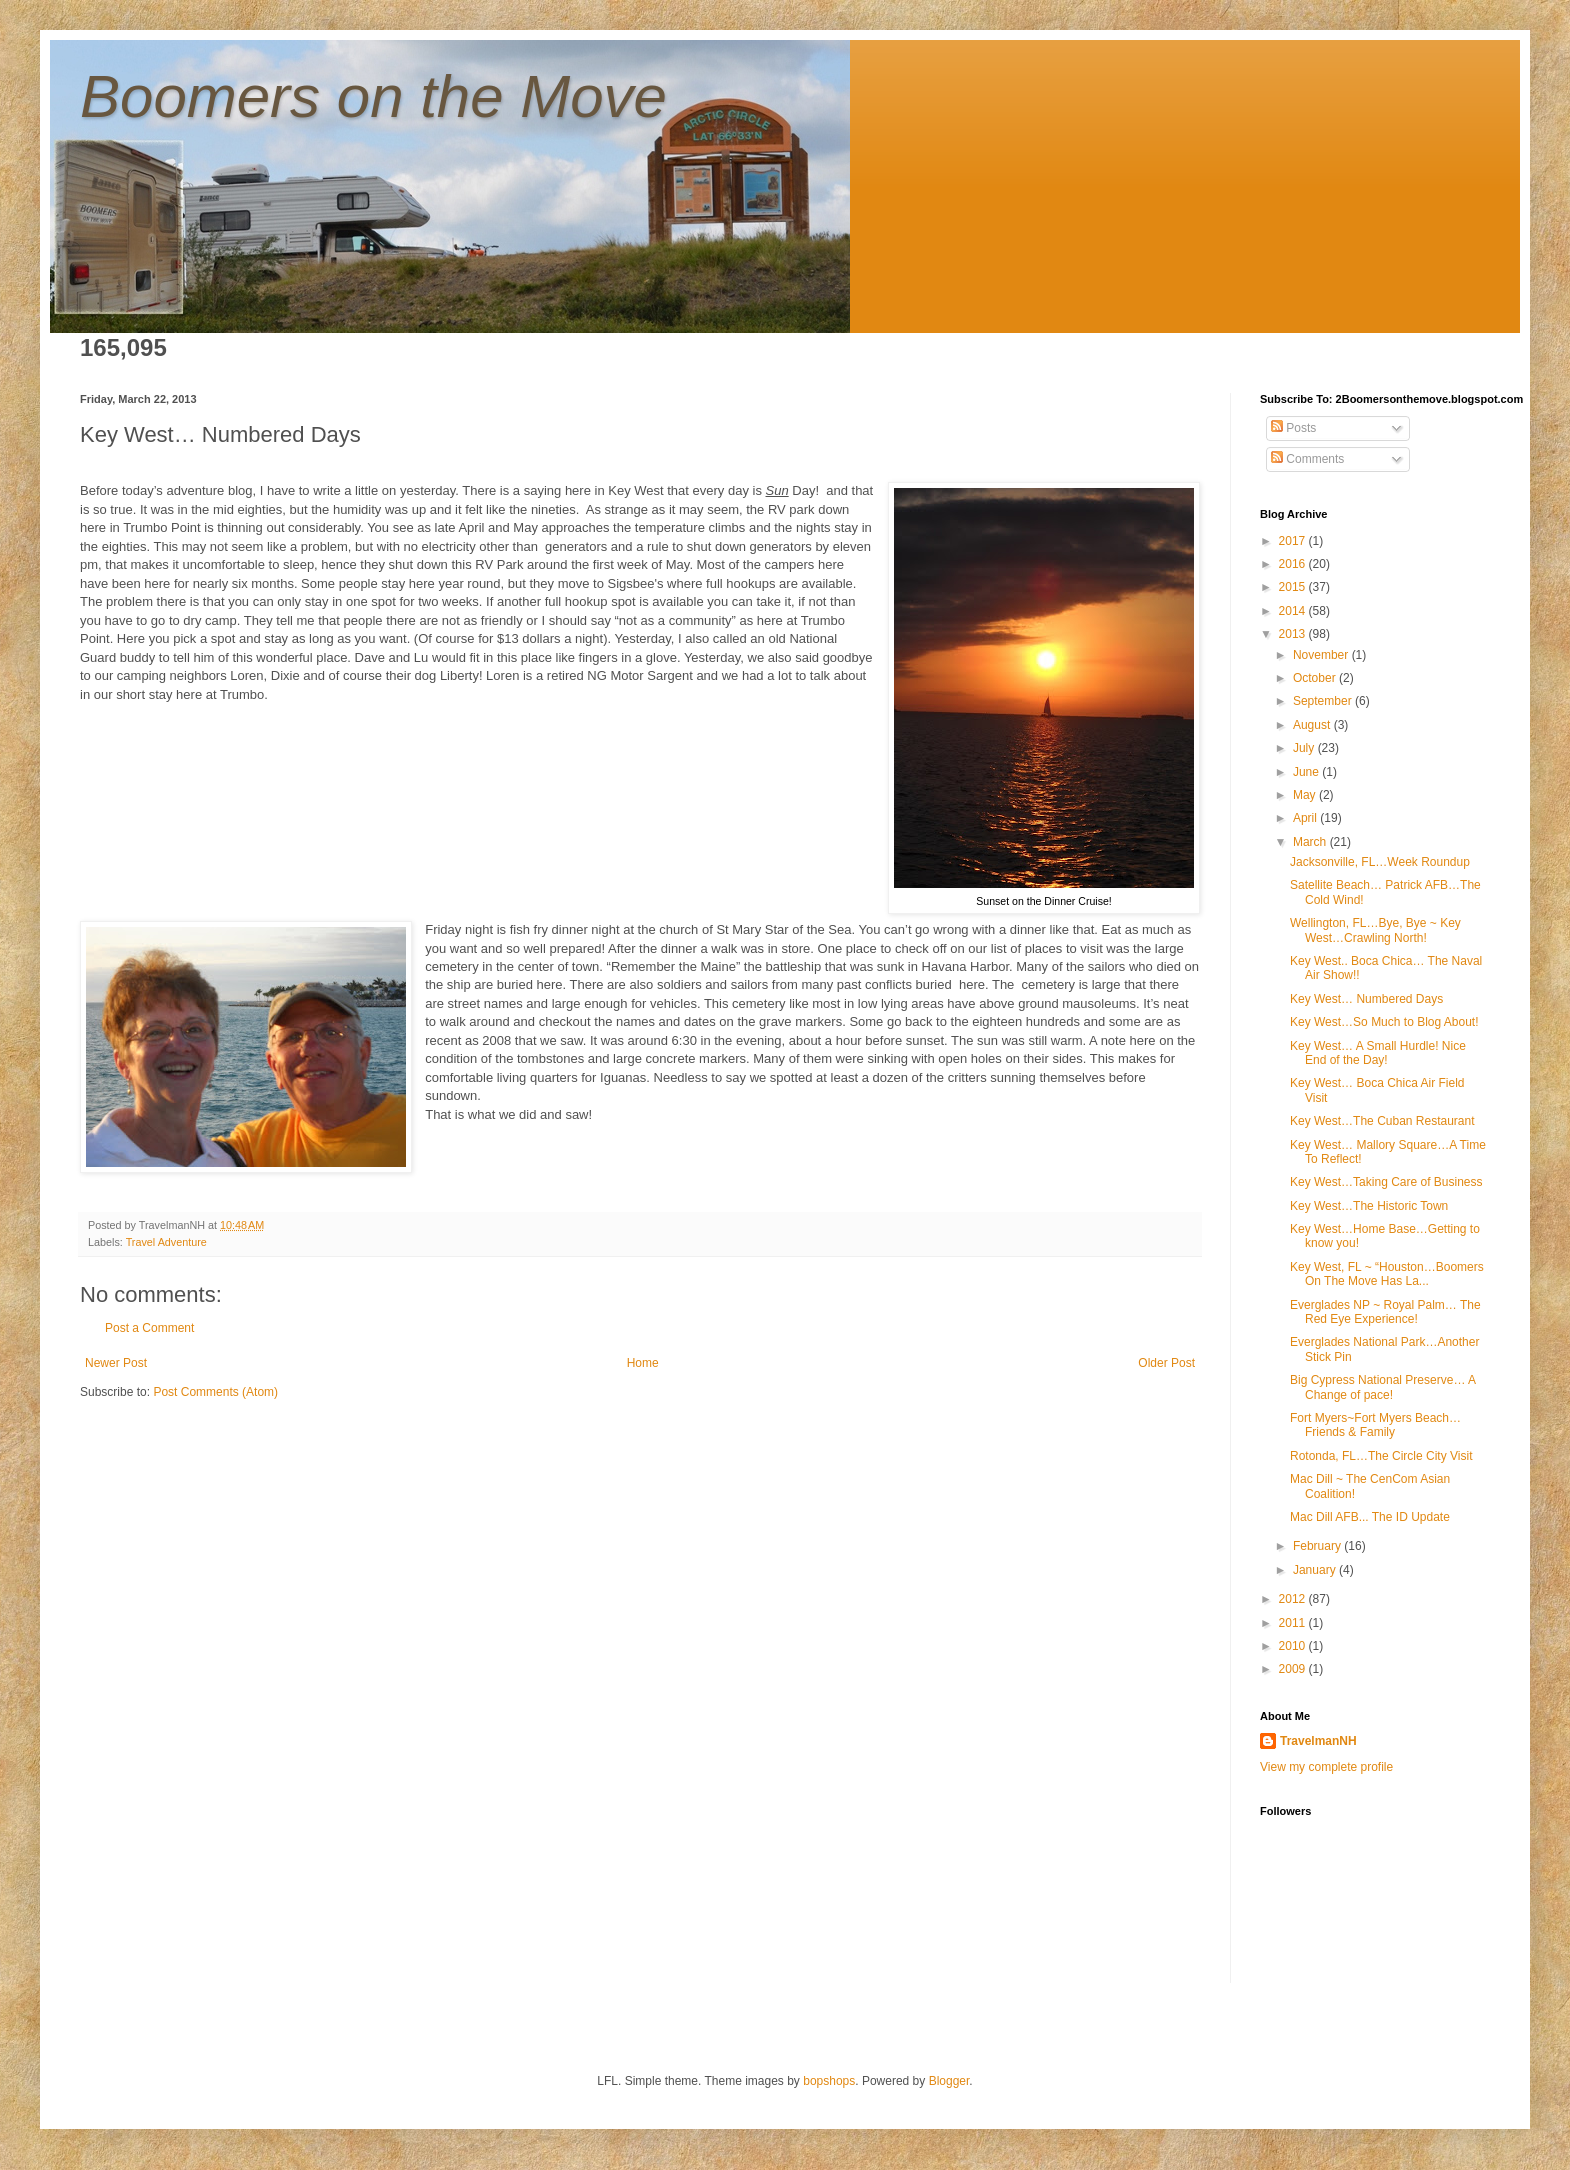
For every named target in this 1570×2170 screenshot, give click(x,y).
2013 (1294, 634)
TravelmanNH (1318, 1741)
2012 (1294, 1599)
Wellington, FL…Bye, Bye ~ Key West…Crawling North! (1375, 930)
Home (643, 1363)
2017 (1294, 541)
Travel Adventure (166, 1242)
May (1306, 795)
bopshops (829, 2081)
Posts (1293, 428)
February (1318, 1546)
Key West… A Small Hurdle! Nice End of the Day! (1378, 1053)
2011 (1294, 1623)
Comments (1307, 459)
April (1306, 818)
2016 (1294, 564)
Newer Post (116, 1363)
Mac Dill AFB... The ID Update (1370, 1517)
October (1316, 678)
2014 (1294, 611)
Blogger (949, 2081)
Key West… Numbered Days (1366, 999)
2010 (1294, 1646)
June (1307, 772)
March (1311, 842)
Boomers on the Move (373, 96)
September (1324, 701)
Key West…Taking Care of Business (1386, 1182)
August (1313, 725)
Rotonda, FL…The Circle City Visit (1381, 1456)
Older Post (1166, 1363)
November (1322, 655)
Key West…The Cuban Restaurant (1382, 1121)
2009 (1294, 1669)
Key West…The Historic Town (1369, 1206)
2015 (1294, 587)
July (1305, 748)
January (1316, 1570)
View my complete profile (1326, 1767)
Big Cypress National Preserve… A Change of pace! (1382, 1387)
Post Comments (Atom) (215, 1392)
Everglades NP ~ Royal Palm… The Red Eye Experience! (1385, 1312)
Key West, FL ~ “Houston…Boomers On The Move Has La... (1387, 1274)
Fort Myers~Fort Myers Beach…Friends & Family (1375, 1425)
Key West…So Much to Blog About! (1384, 1022)
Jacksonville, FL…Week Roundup (1380, 862)
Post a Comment (149, 1328)
